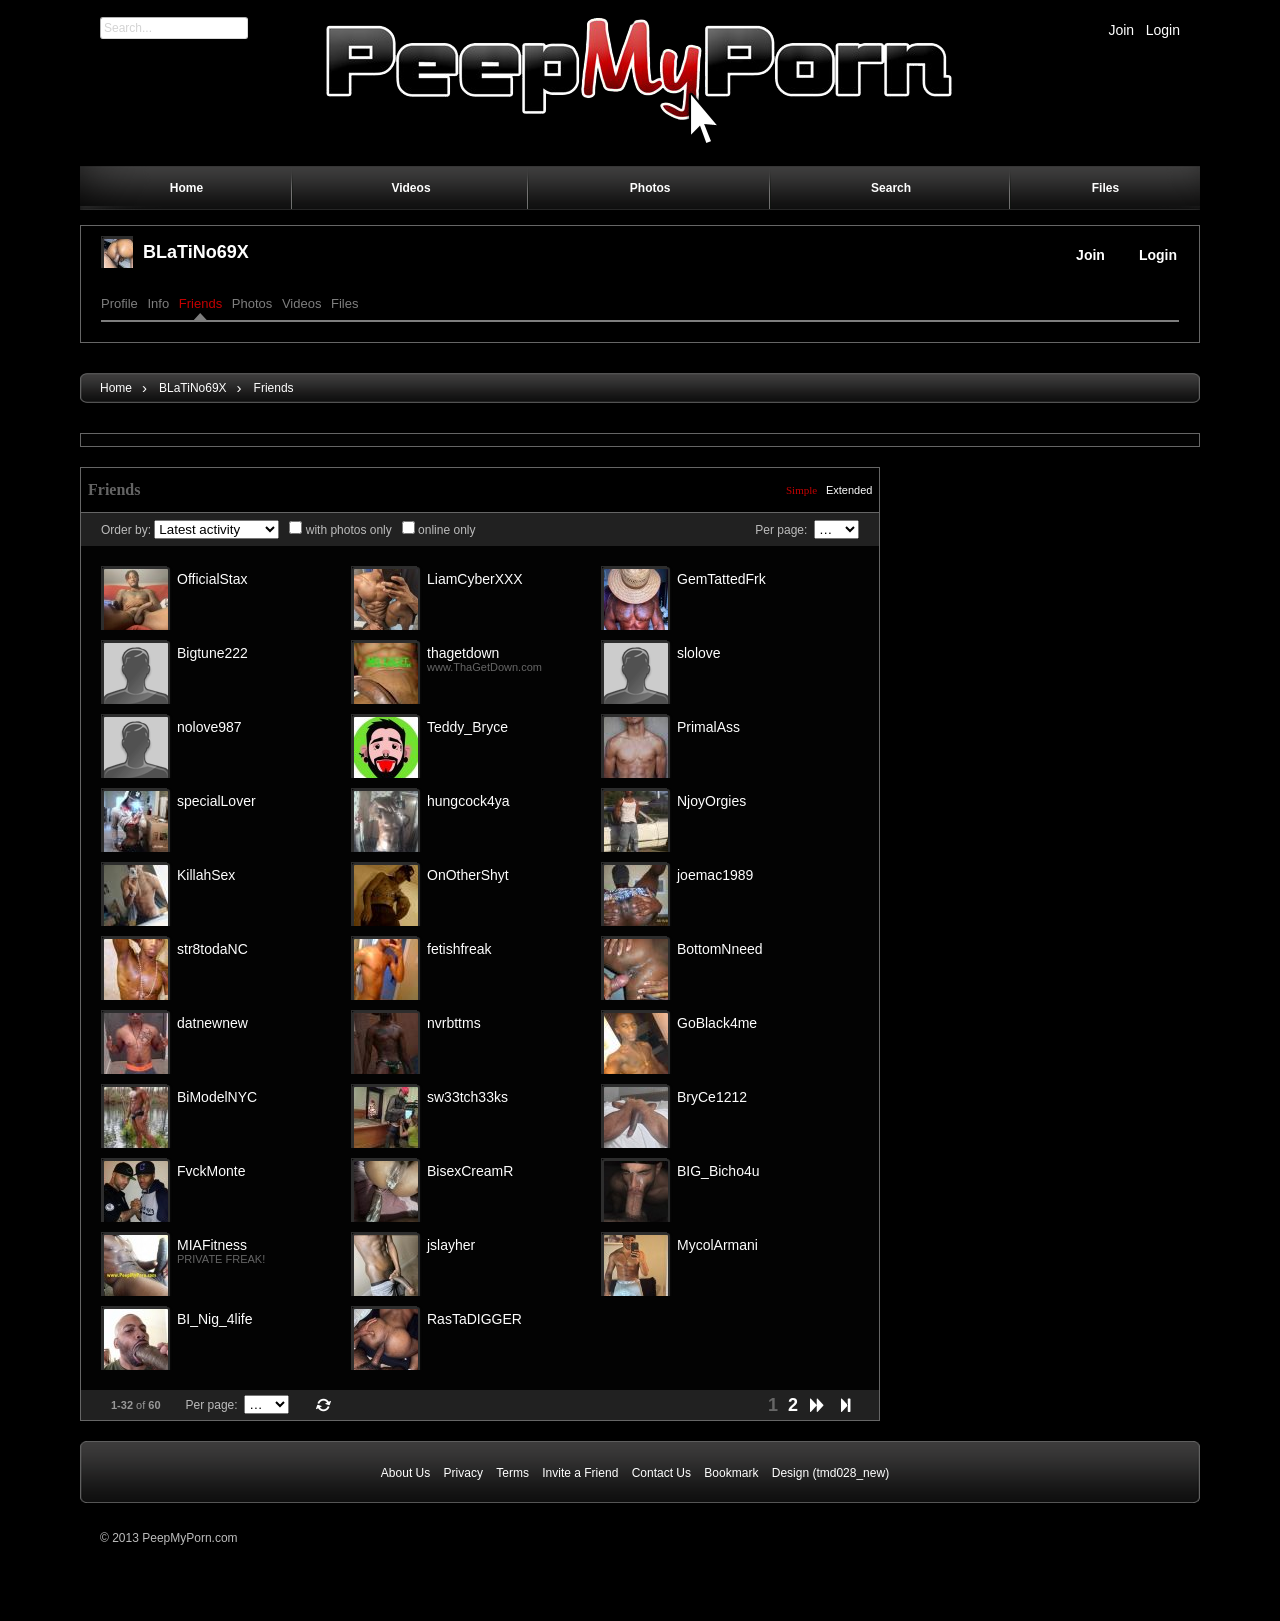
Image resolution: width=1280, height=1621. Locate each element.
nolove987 (209, 727)
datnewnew (212, 1023)
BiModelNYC (217, 1097)
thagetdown (463, 653)
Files (344, 303)
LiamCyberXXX (475, 579)
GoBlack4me (717, 1023)
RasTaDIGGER (474, 1319)
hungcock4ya (468, 801)
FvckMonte (211, 1171)
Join (1121, 30)
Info (158, 303)
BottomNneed (720, 949)
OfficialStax (212, 579)
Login (1163, 30)
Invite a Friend (580, 1473)
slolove (699, 653)
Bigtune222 (212, 653)
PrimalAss (708, 727)
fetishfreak (459, 949)
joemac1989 (715, 875)
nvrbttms (454, 1023)
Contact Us (661, 1473)
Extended (849, 490)
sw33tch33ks (467, 1097)
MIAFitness (212, 1245)
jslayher (451, 1245)
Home (116, 388)
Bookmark (731, 1473)
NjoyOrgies (711, 801)
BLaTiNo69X (196, 252)
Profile (119, 303)
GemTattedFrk (721, 579)
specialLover (216, 801)
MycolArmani (717, 1245)
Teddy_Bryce (467, 727)
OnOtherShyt (468, 875)
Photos (252, 303)
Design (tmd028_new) (830, 1473)
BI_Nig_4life (215, 1319)
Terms (512, 1473)
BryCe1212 (712, 1097)
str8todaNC (212, 949)
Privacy (463, 1473)
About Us (405, 1473)
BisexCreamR (470, 1171)
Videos (302, 303)
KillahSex (206, 875)
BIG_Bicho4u (718, 1171)
